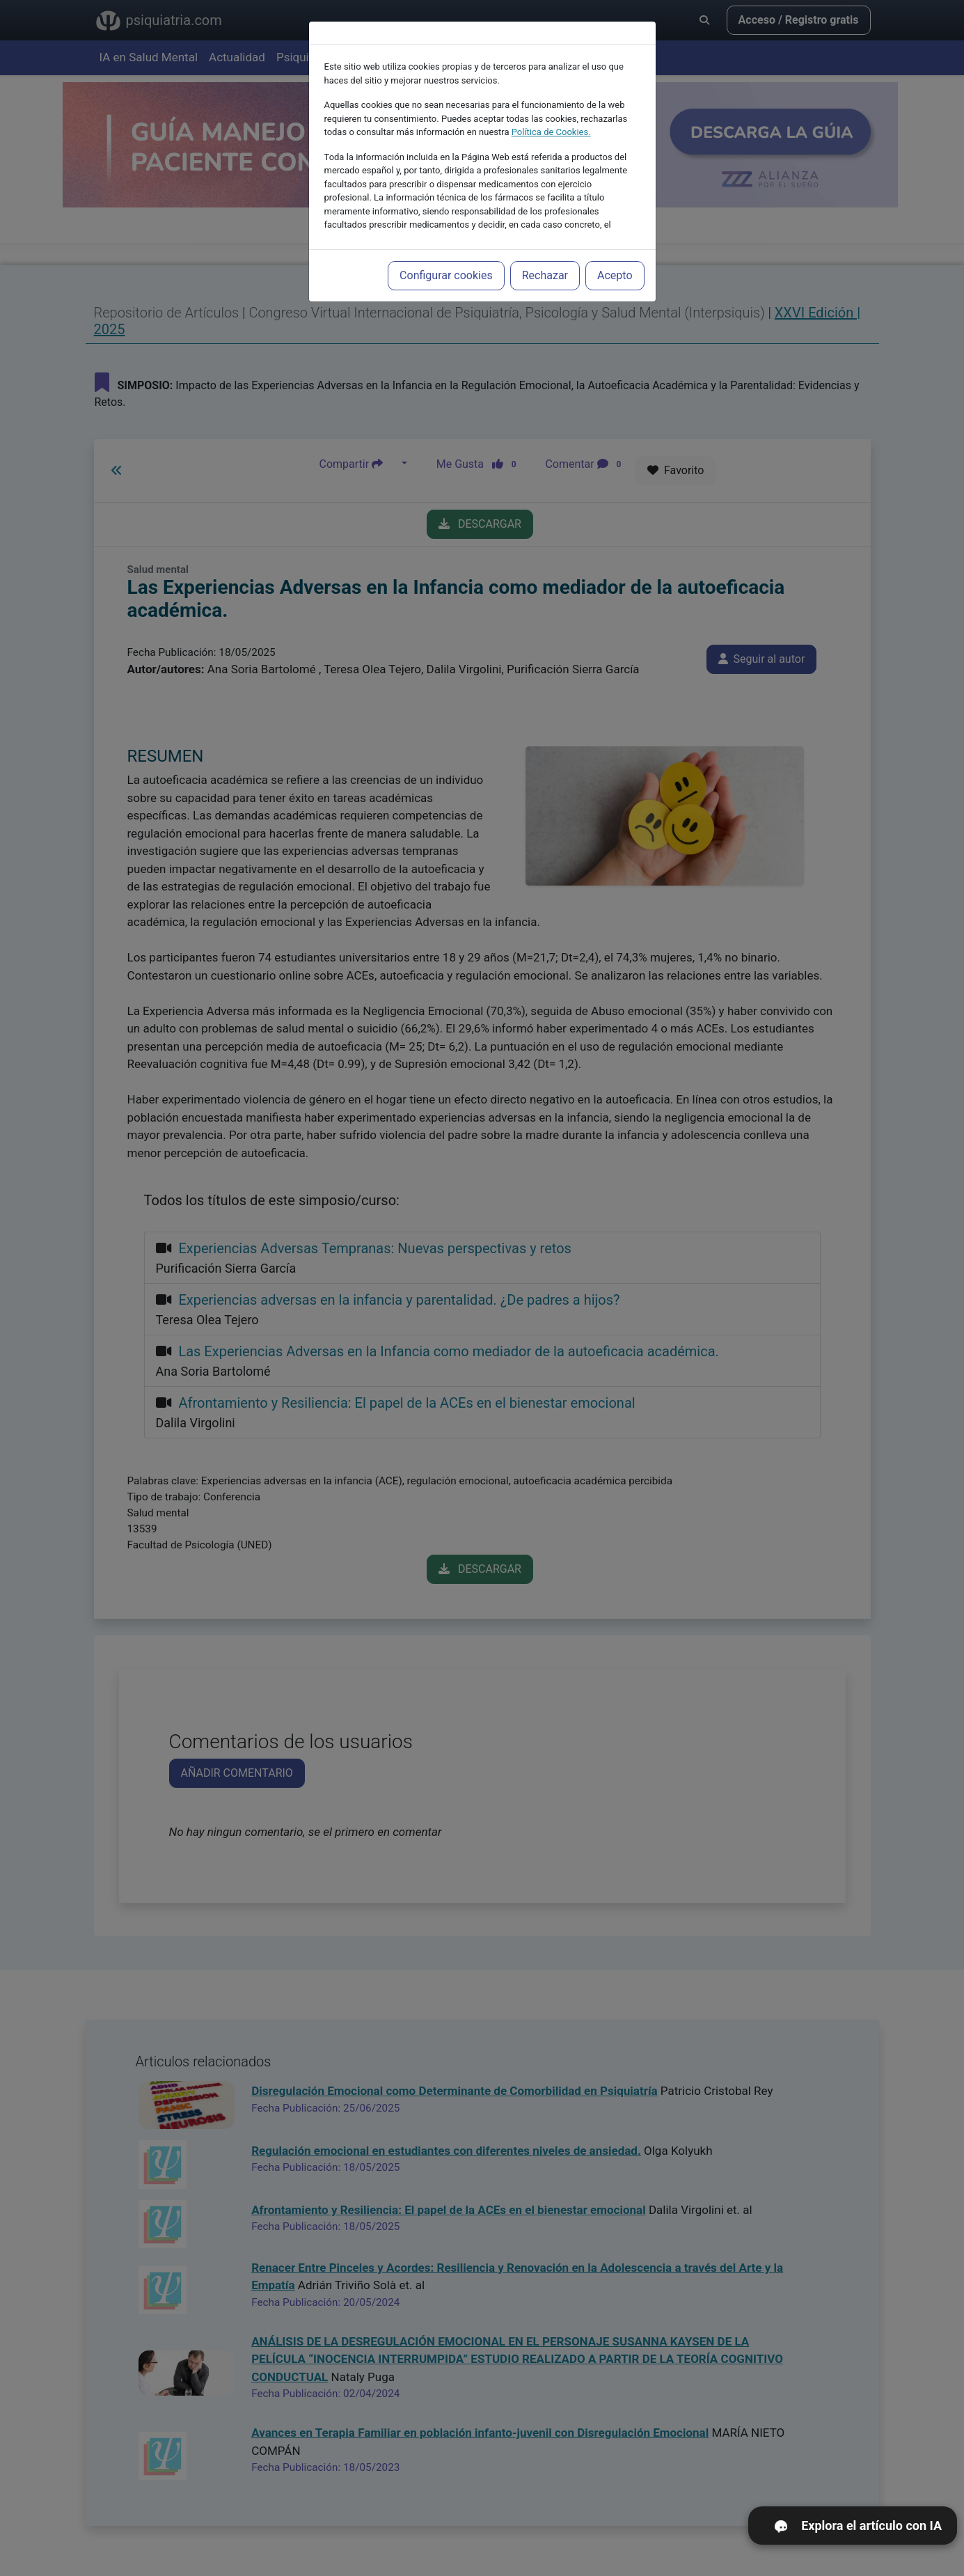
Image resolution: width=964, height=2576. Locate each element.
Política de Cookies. (551, 132)
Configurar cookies (446, 275)
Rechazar (545, 275)
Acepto (614, 275)
